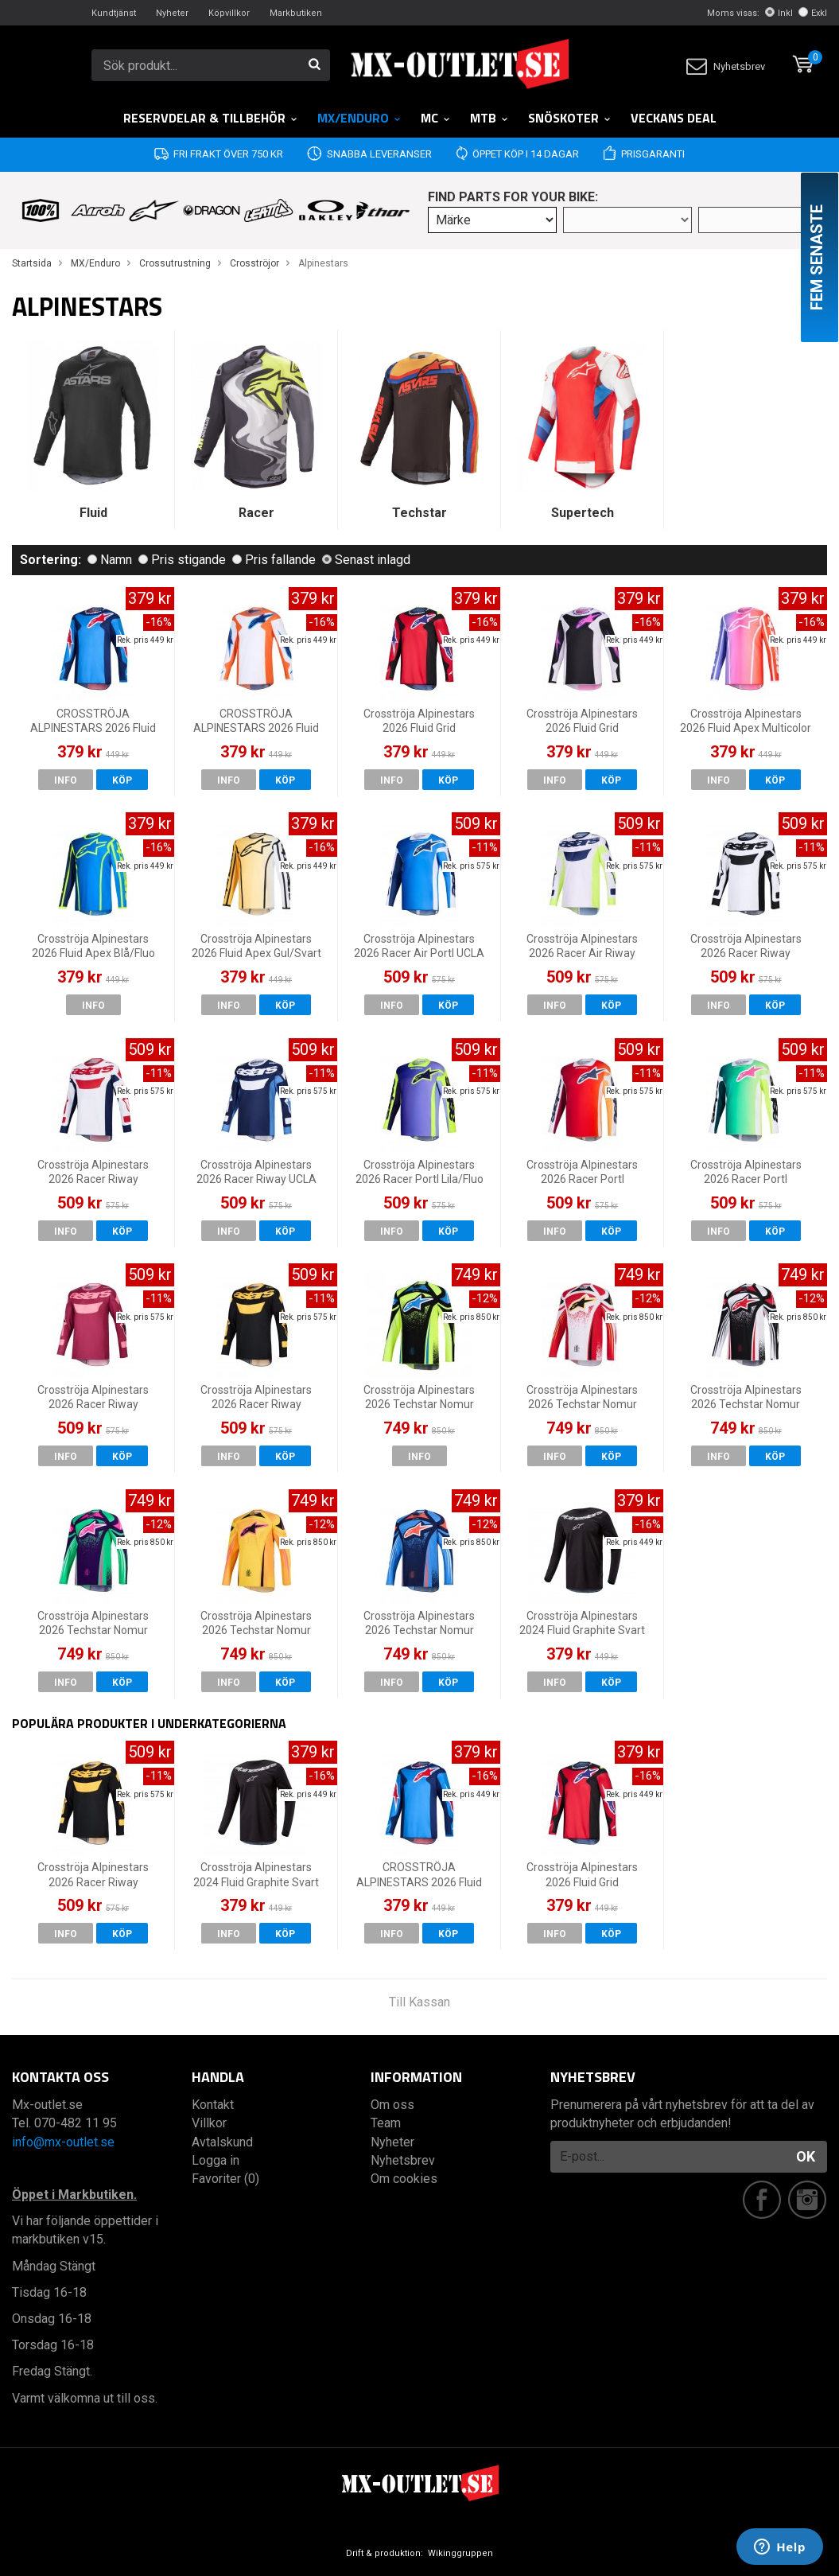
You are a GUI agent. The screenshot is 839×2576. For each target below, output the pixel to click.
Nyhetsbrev (725, 66)
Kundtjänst (113, 13)
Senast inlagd (366, 559)
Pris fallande (274, 559)
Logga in (215, 2160)
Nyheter (172, 13)
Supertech (582, 512)
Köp (122, 780)
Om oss (392, 2104)
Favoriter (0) (225, 2178)
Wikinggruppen (460, 2553)
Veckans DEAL (674, 117)
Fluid (93, 512)
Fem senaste (816, 257)
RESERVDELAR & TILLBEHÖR (210, 117)
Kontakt (213, 2104)
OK (805, 2156)
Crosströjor (254, 263)
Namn (109, 559)
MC (436, 117)
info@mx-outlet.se (63, 2142)
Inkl (779, 13)
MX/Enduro (359, 117)
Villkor (209, 2122)
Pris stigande (182, 559)
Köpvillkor (229, 13)
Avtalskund (222, 2142)
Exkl (812, 13)
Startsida (32, 263)
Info (65, 780)
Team (386, 2122)
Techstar (419, 512)
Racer (256, 512)
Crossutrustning (175, 263)
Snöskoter (570, 117)
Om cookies (404, 2178)
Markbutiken (296, 13)
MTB (489, 117)
